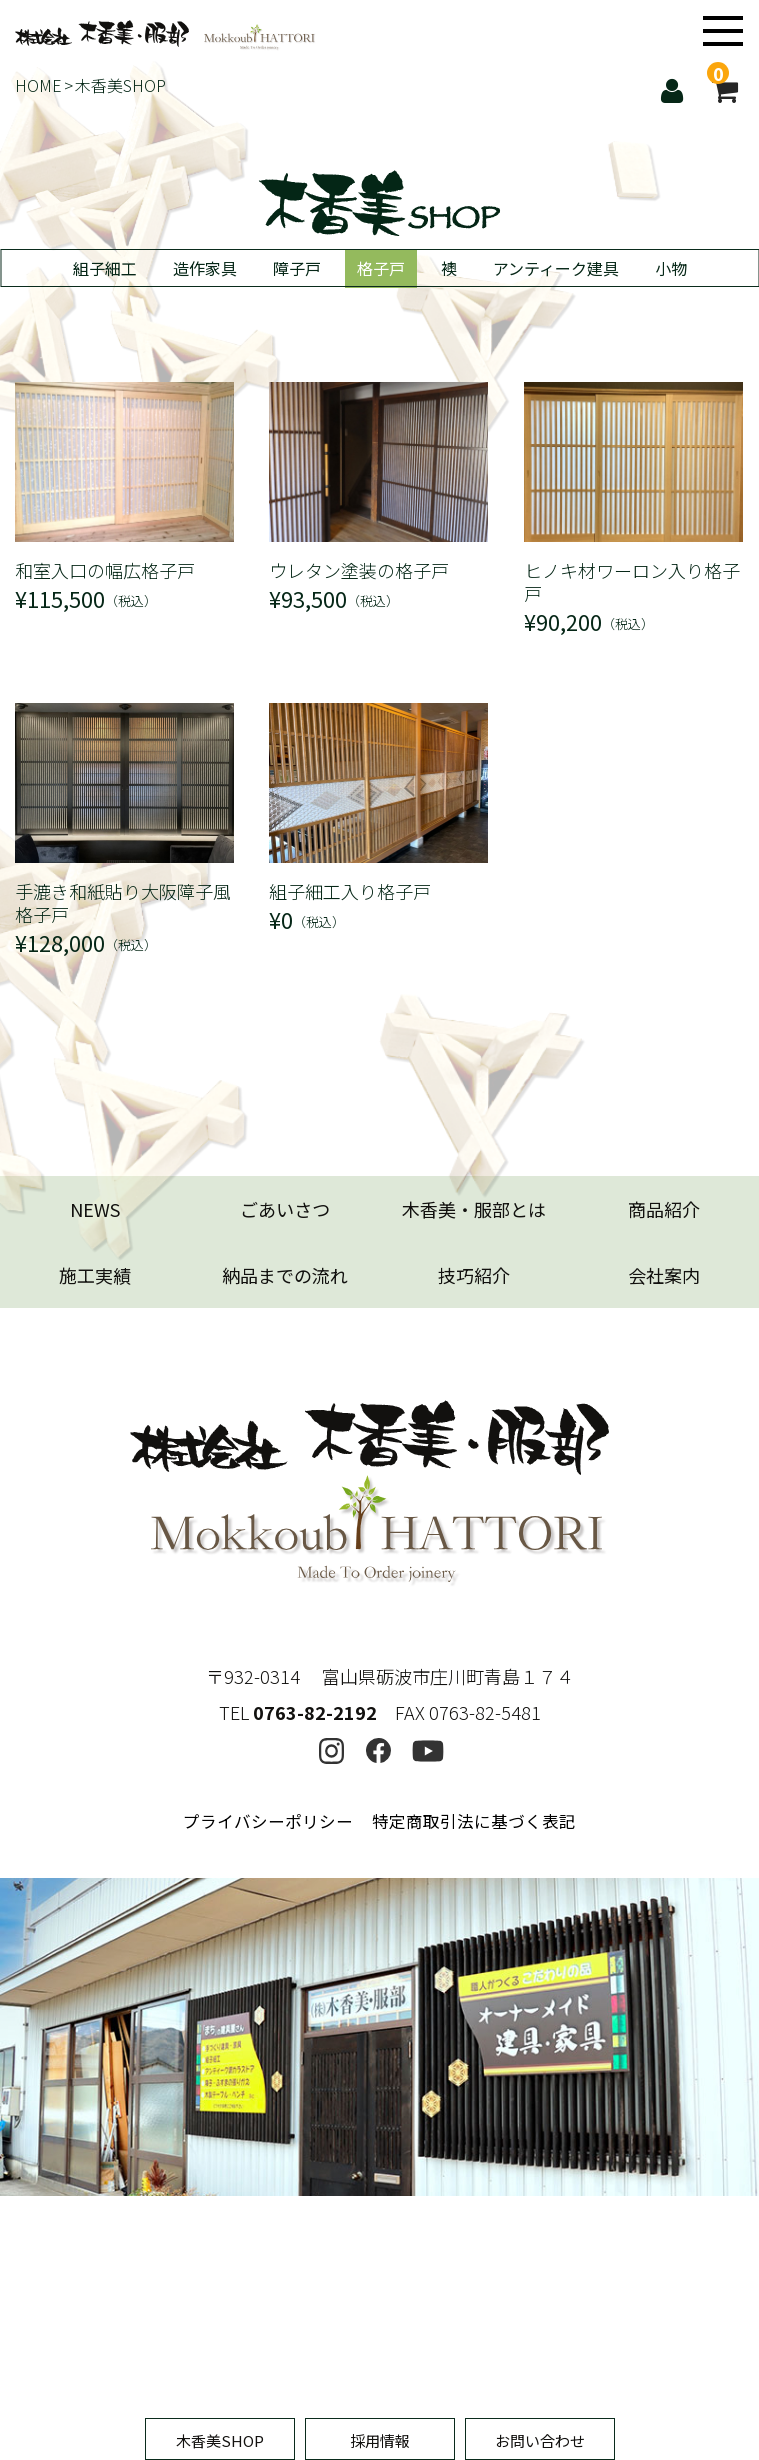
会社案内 (664, 1275)
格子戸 (381, 268)
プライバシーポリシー (268, 1693)
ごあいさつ (285, 1209)
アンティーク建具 (556, 268)
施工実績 (95, 1275)
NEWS (95, 1209)
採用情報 (380, 2440)
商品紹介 (664, 1209)
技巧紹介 (474, 1275)
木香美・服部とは (474, 1209)
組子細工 (105, 268)
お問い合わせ (540, 2440)
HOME (38, 85)
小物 (671, 268)
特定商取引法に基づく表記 (474, 1693)
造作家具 (205, 268)
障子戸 (297, 268)
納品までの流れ (285, 1275)
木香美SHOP (220, 2440)
